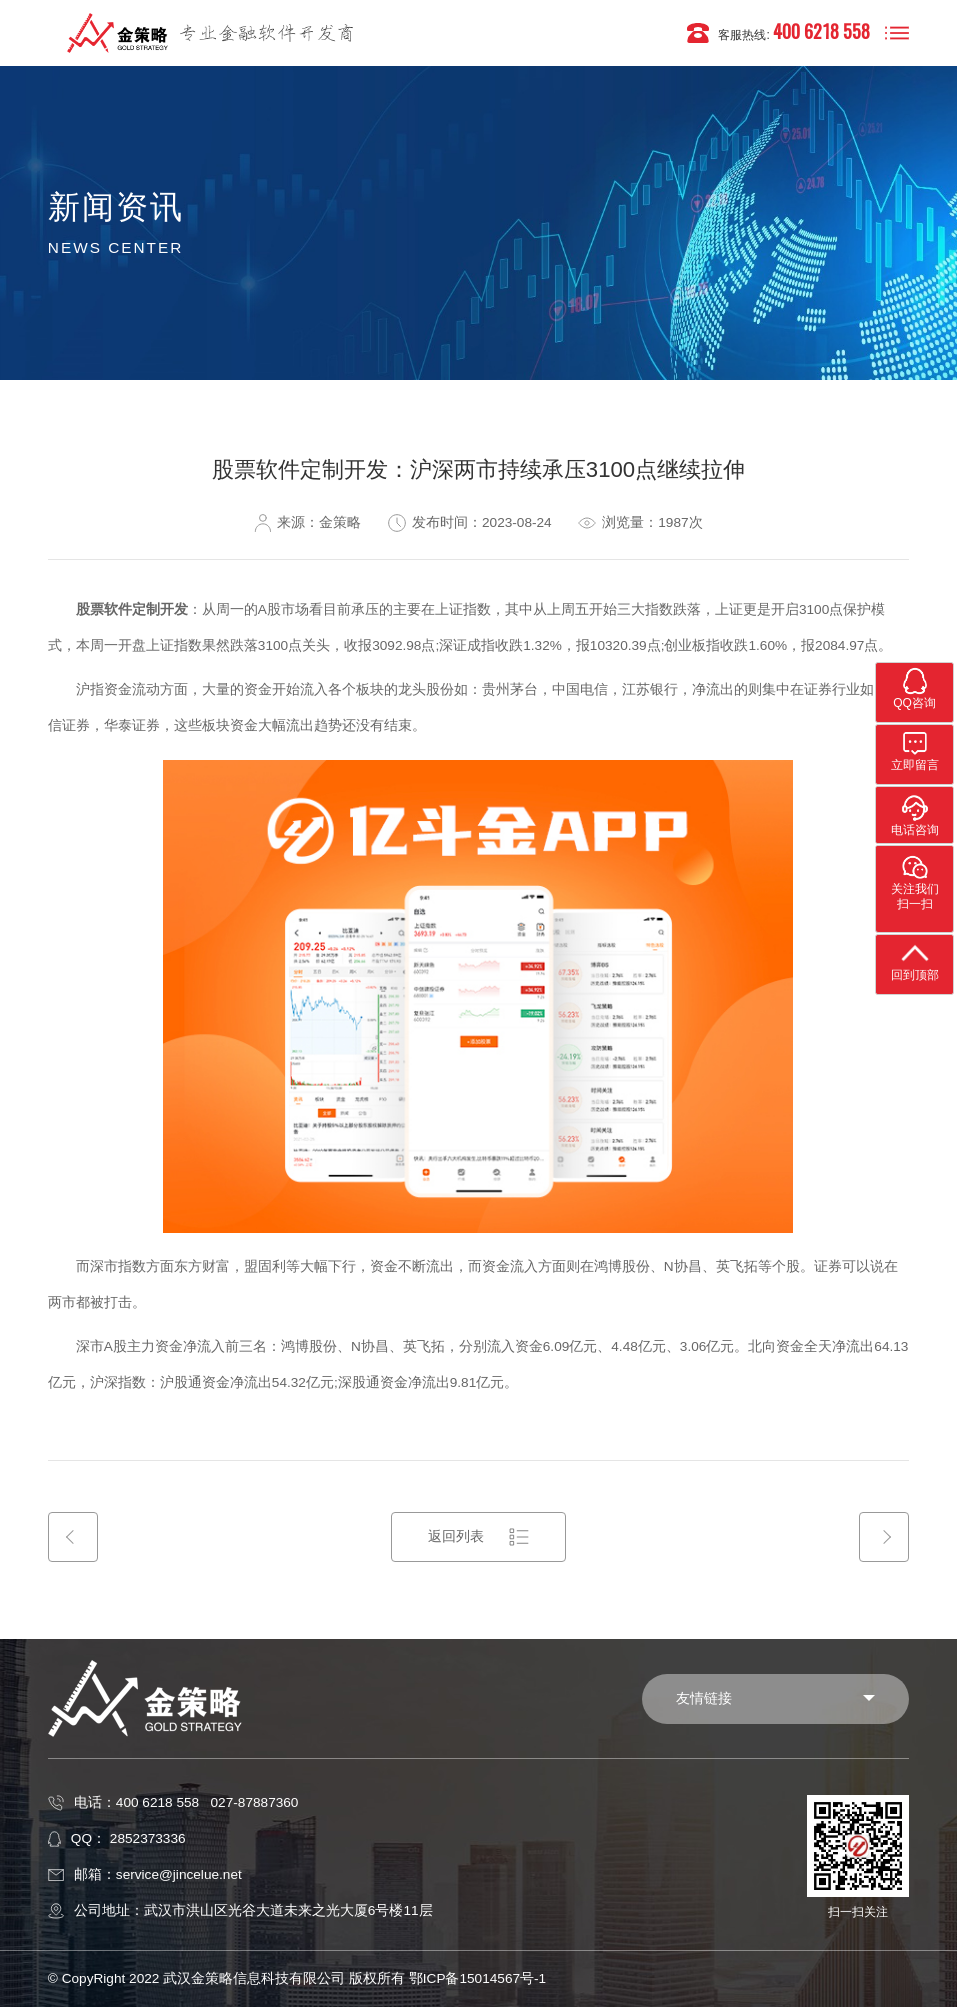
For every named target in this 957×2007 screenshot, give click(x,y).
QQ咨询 (914, 688)
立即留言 (915, 750)
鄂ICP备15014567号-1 (477, 1978)
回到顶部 (915, 960)
